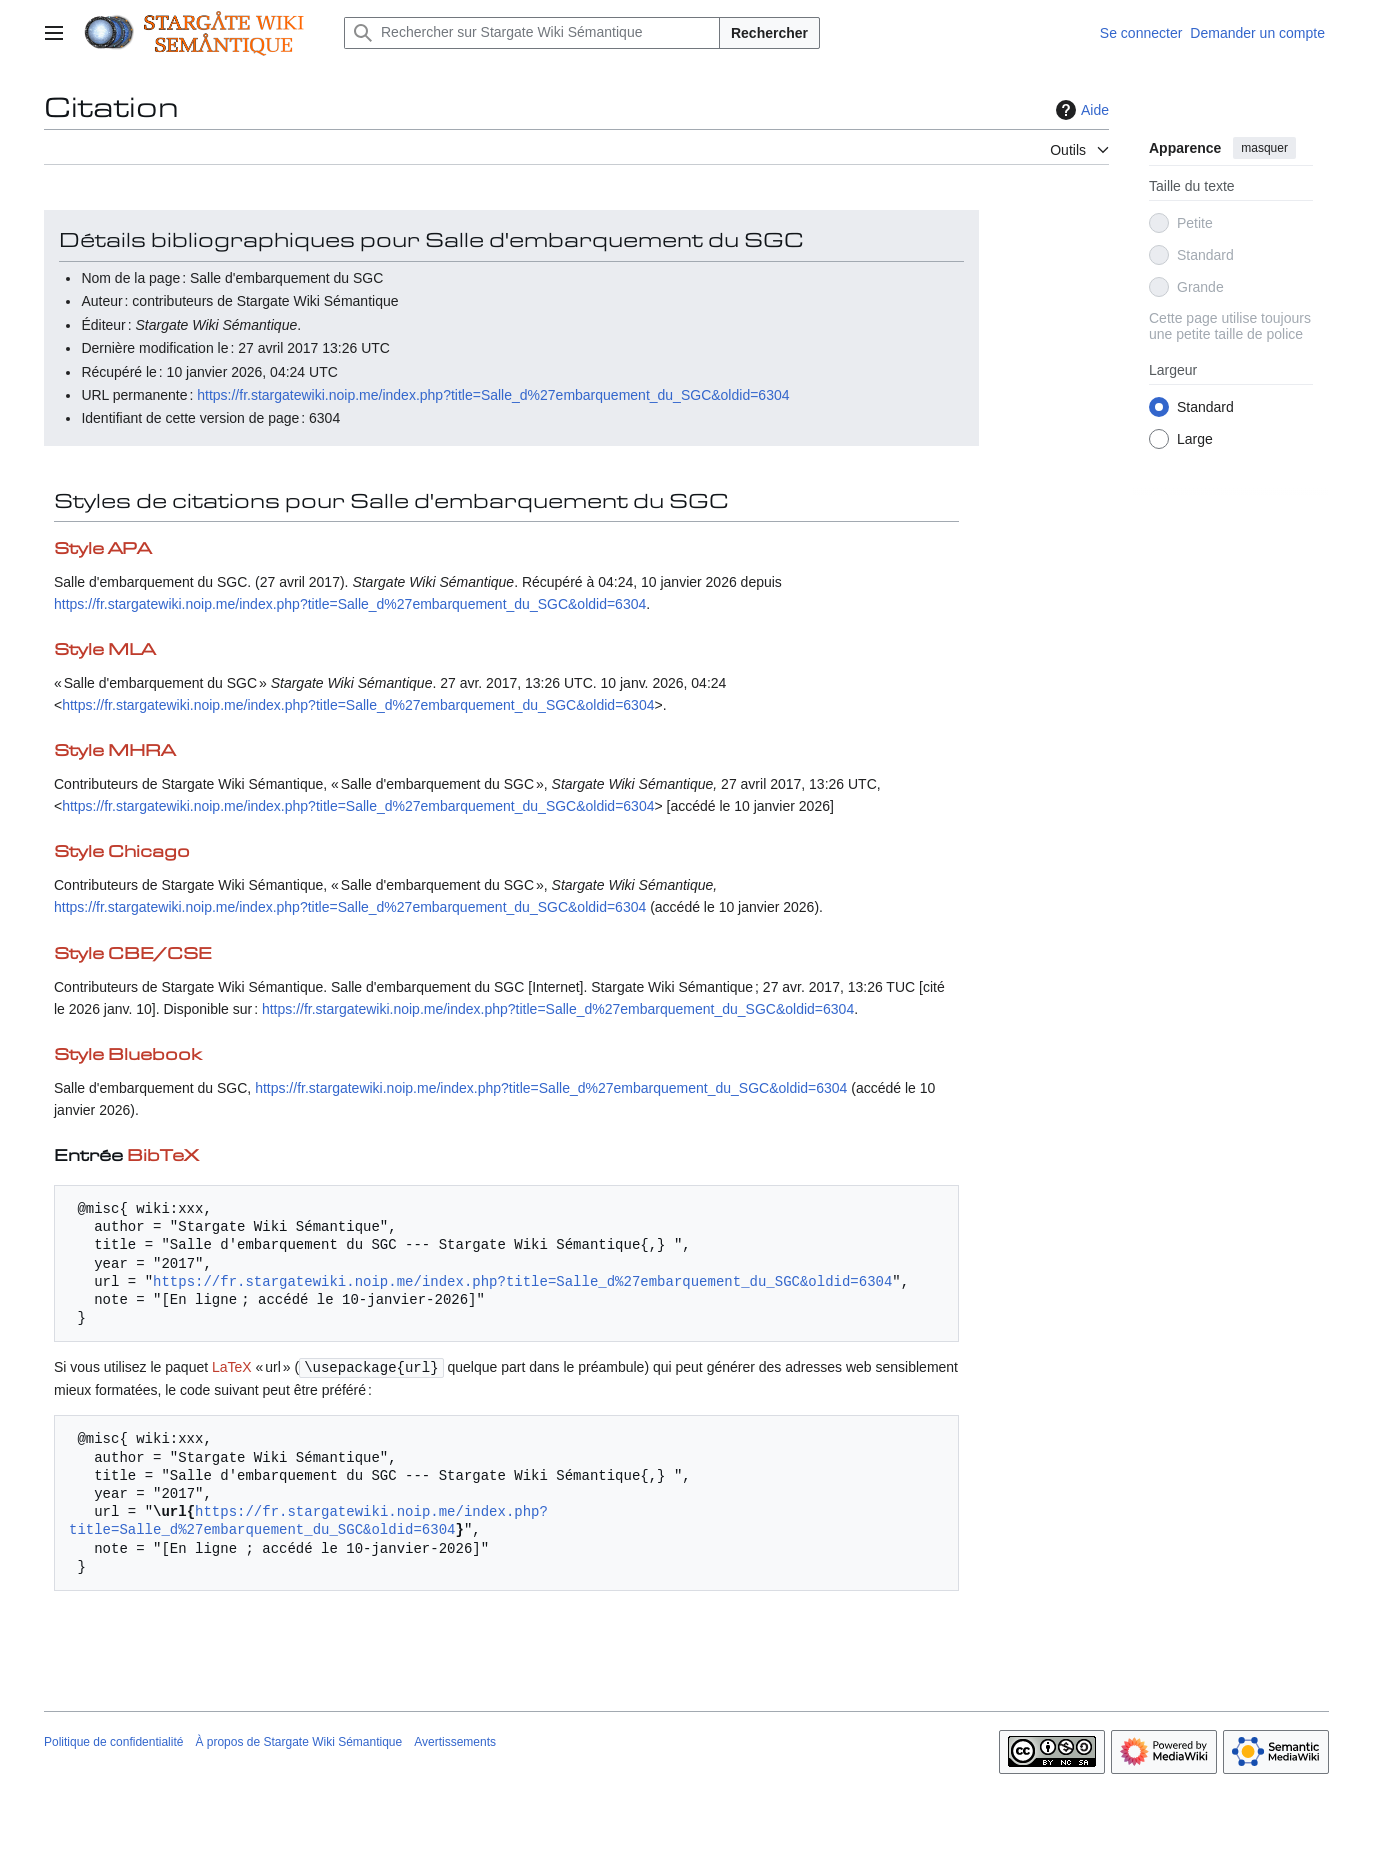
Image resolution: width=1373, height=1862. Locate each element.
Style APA (102, 549)
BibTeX (163, 1156)
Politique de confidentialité (113, 1741)
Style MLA (104, 650)
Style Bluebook (127, 1055)
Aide (1080, 110)
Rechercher (769, 33)
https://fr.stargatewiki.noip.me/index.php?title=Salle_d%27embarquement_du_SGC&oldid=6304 (493, 395)
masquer (1264, 148)
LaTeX (232, 1367)
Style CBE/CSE (133, 954)
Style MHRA (114, 751)
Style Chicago (122, 852)
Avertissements (455, 1741)
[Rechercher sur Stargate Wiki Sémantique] (532, 33)
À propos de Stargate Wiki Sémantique (298, 1741)
